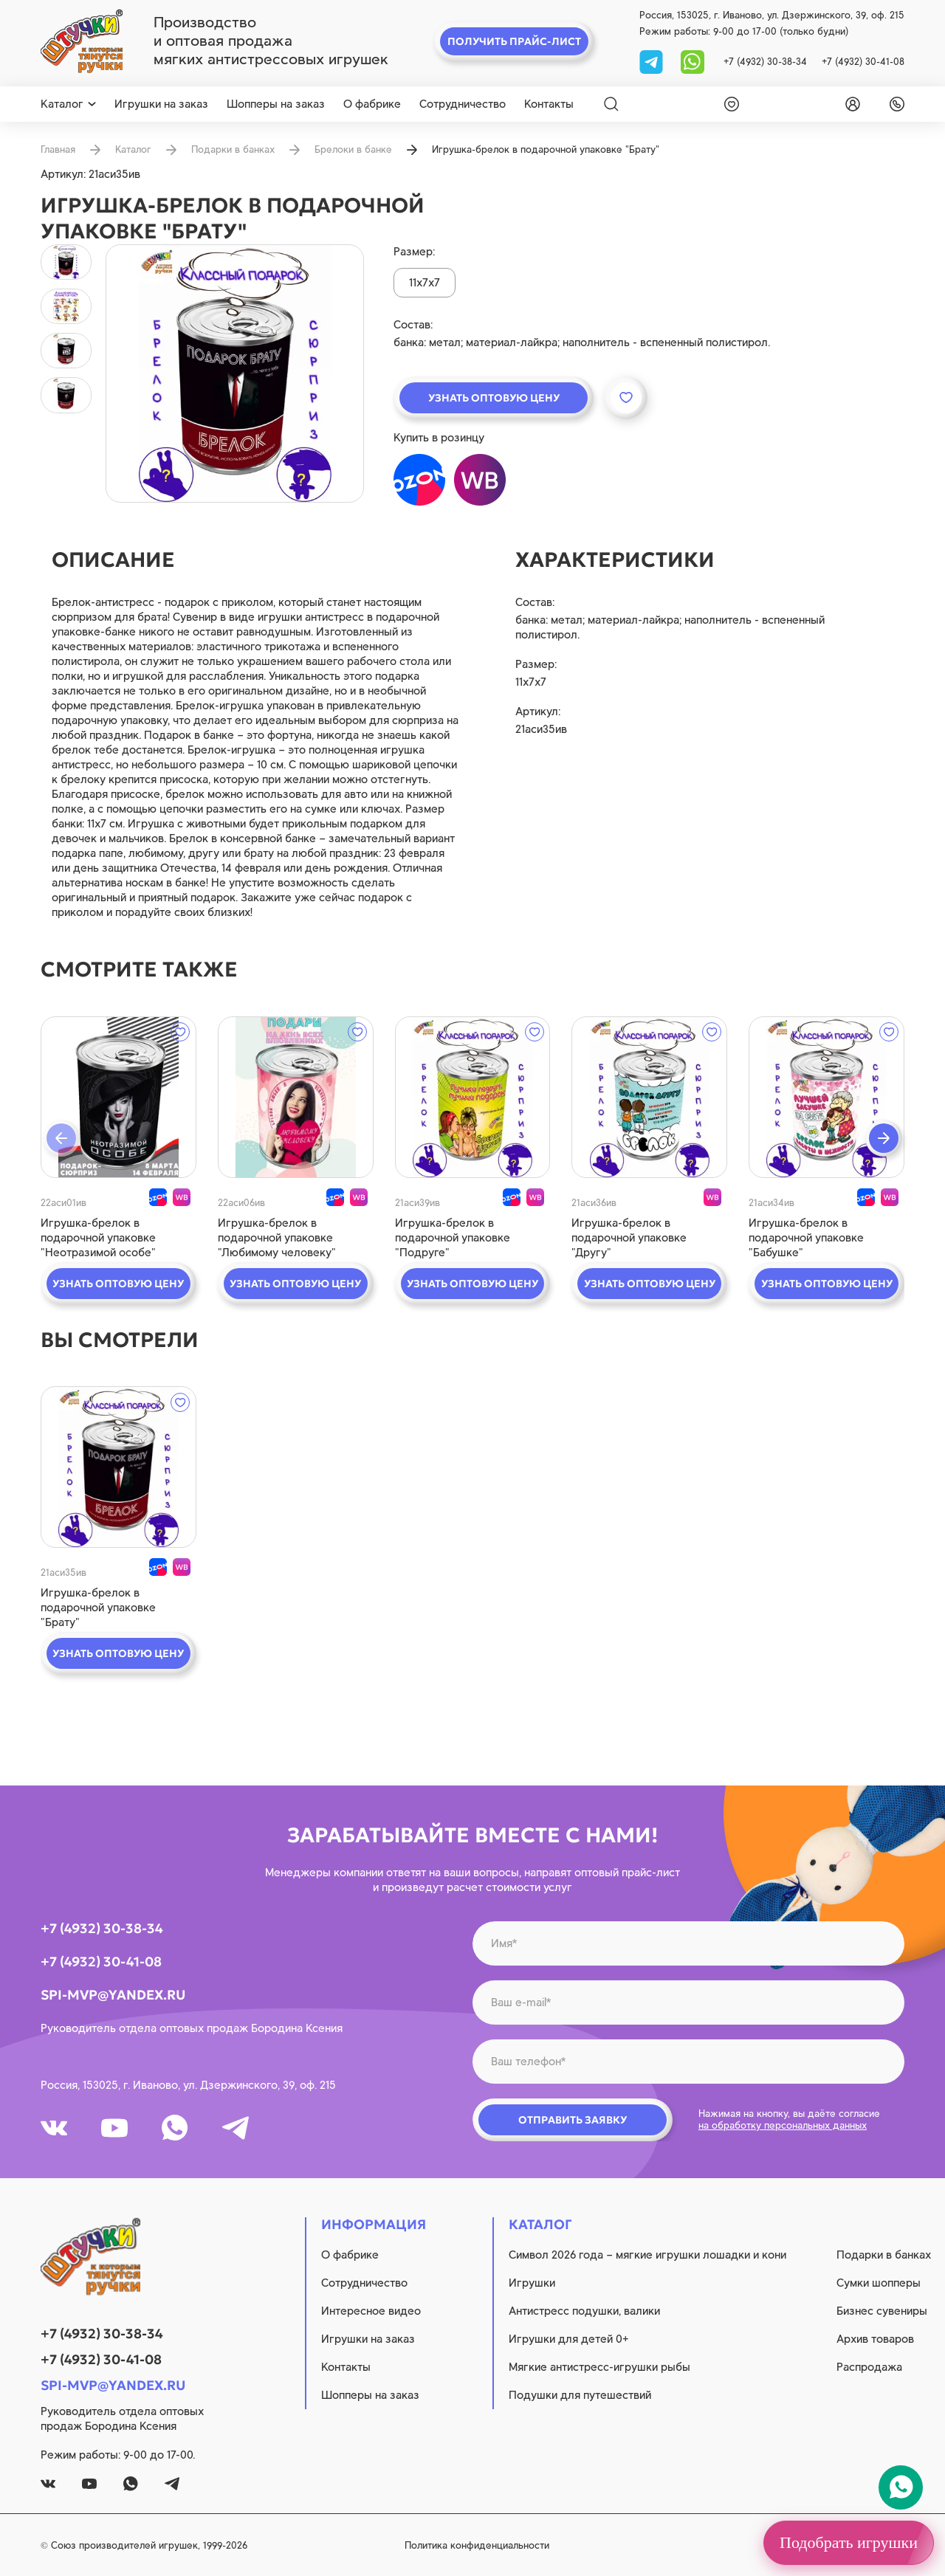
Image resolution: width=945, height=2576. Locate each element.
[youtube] (114, 2128)
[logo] (82, 41)
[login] (849, 104)
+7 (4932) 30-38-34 (765, 61)
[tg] (652, 61)
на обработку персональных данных (782, 2125)
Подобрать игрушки (849, 2542)
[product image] (235, 373)
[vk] (54, 2128)
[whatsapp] (692, 61)
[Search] (611, 104)
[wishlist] (728, 104)
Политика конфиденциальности (477, 2545)
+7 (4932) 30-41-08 (863, 61)
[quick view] (118, 1097)
